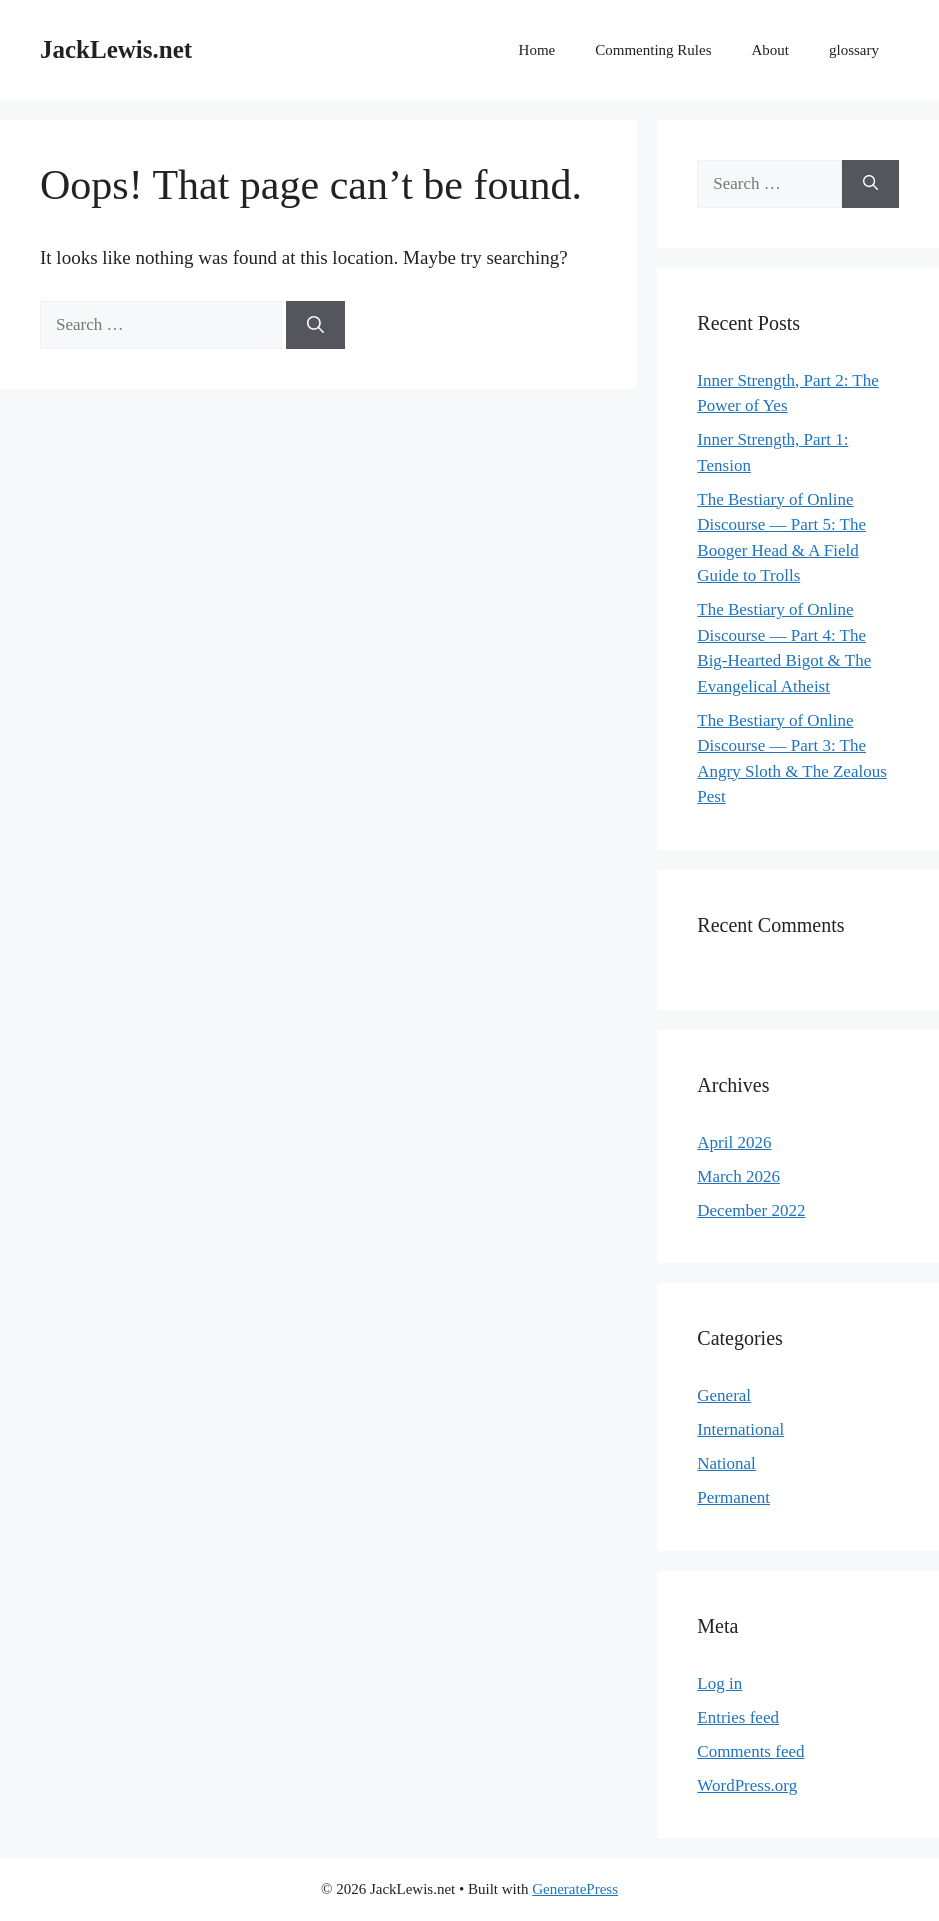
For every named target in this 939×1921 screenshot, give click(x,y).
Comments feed (750, 1751)
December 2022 (751, 1210)
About (771, 50)
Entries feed (738, 1717)
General (724, 1395)
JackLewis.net (116, 49)
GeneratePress (575, 1889)
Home (537, 50)
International (740, 1429)
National (726, 1463)
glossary (854, 50)
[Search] (315, 325)
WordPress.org (747, 1785)
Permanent (733, 1497)
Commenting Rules (653, 50)
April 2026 (734, 1142)
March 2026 (738, 1176)
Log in (719, 1683)
